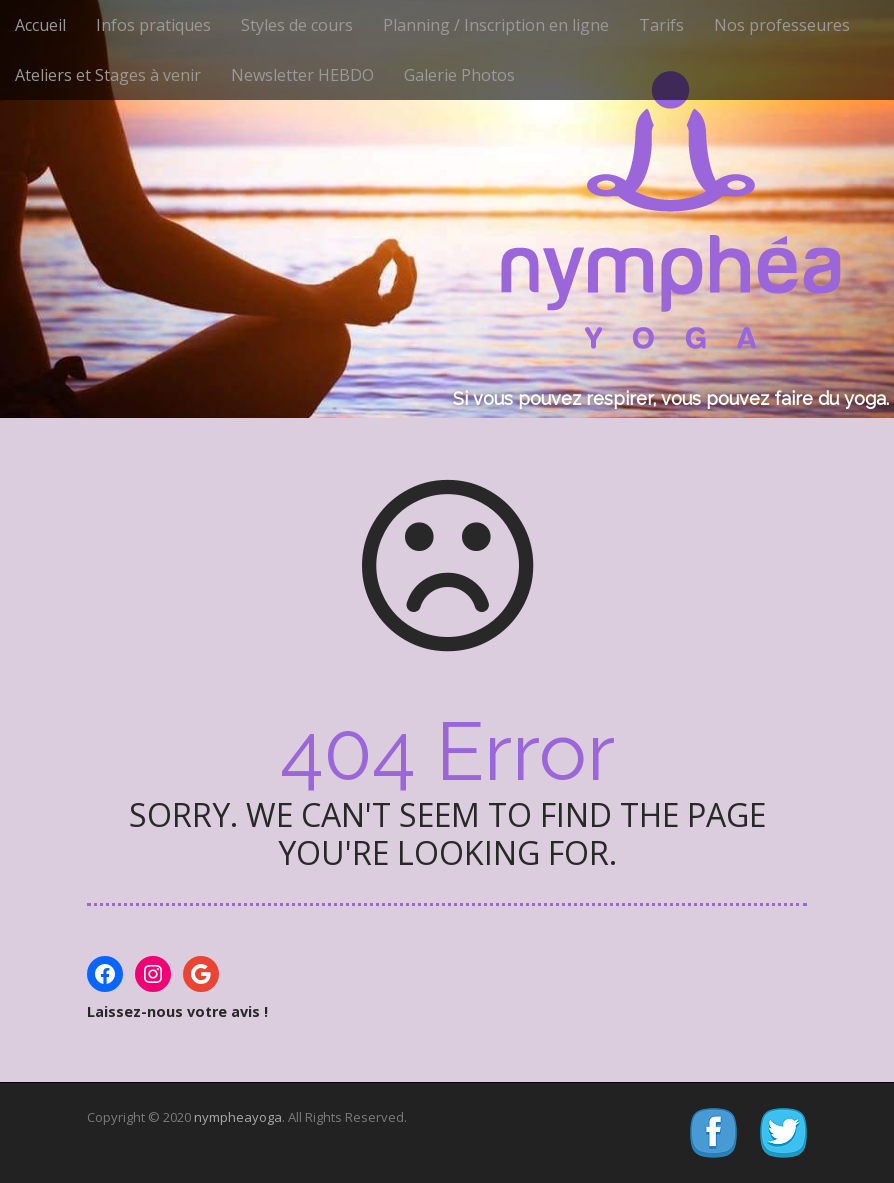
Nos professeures (782, 25)
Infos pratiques (153, 25)
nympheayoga (238, 1117)
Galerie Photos (459, 75)
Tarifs (661, 25)
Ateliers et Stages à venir (108, 75)
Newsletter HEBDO (302, 75)
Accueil (40, 25)
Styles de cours (297, 25)
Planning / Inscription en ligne (496, 25)
